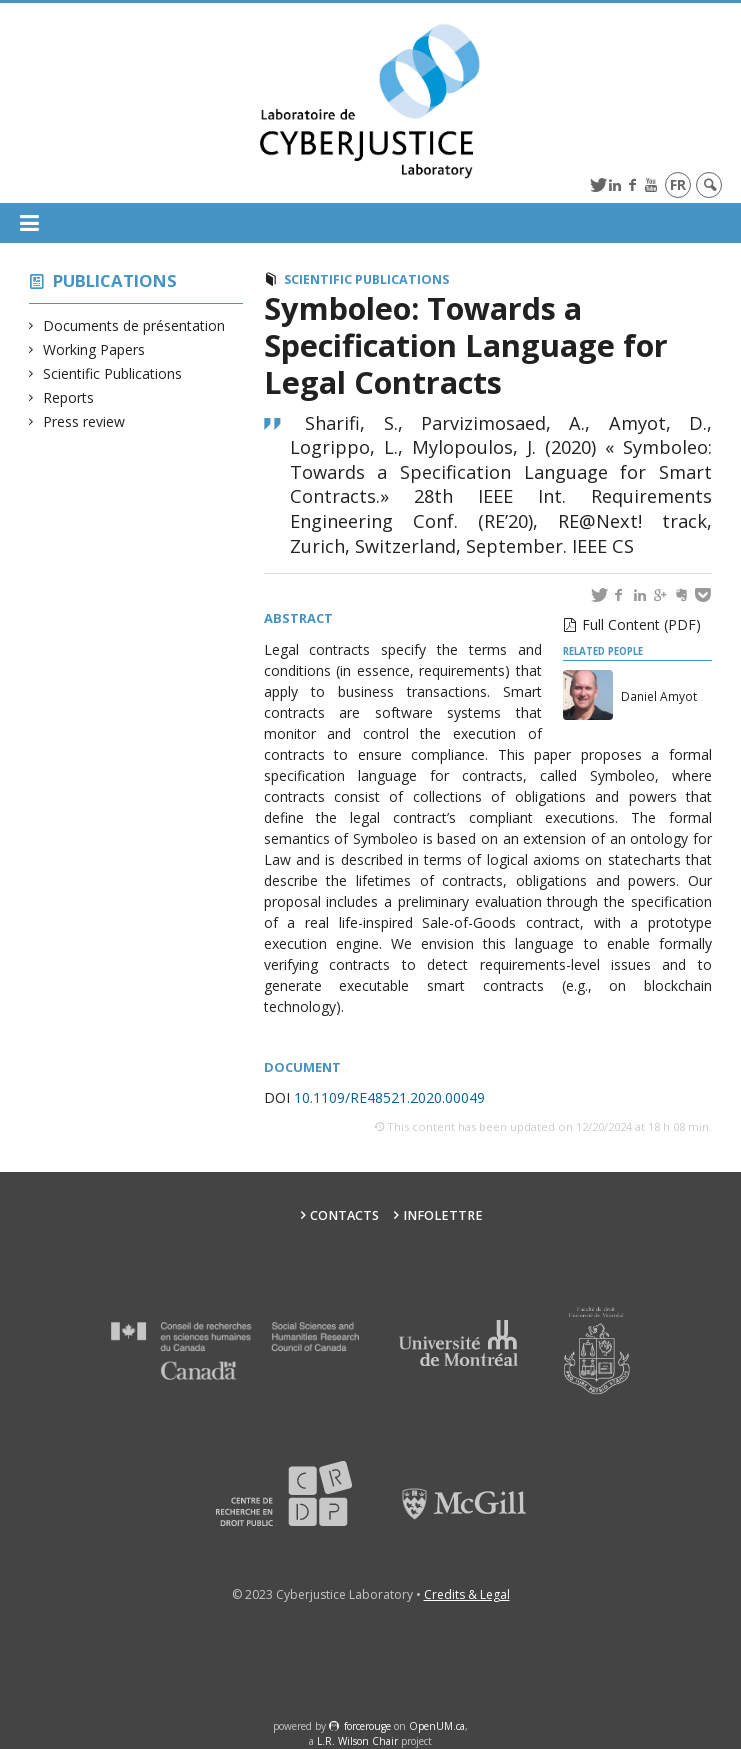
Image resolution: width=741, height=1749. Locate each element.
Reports (69, 397)
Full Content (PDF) (641, 624)
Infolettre (443, 1215)
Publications (115, 280)
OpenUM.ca (437, 1726)
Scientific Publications (113, 373)
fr (678, 184)
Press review (84, 421)
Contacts (344, 1215)
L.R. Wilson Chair (357, 1741)
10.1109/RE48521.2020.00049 (387, 1097)
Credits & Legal (467, 1594)
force (367, 1726)
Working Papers (94, 349)
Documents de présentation (134, 325)
